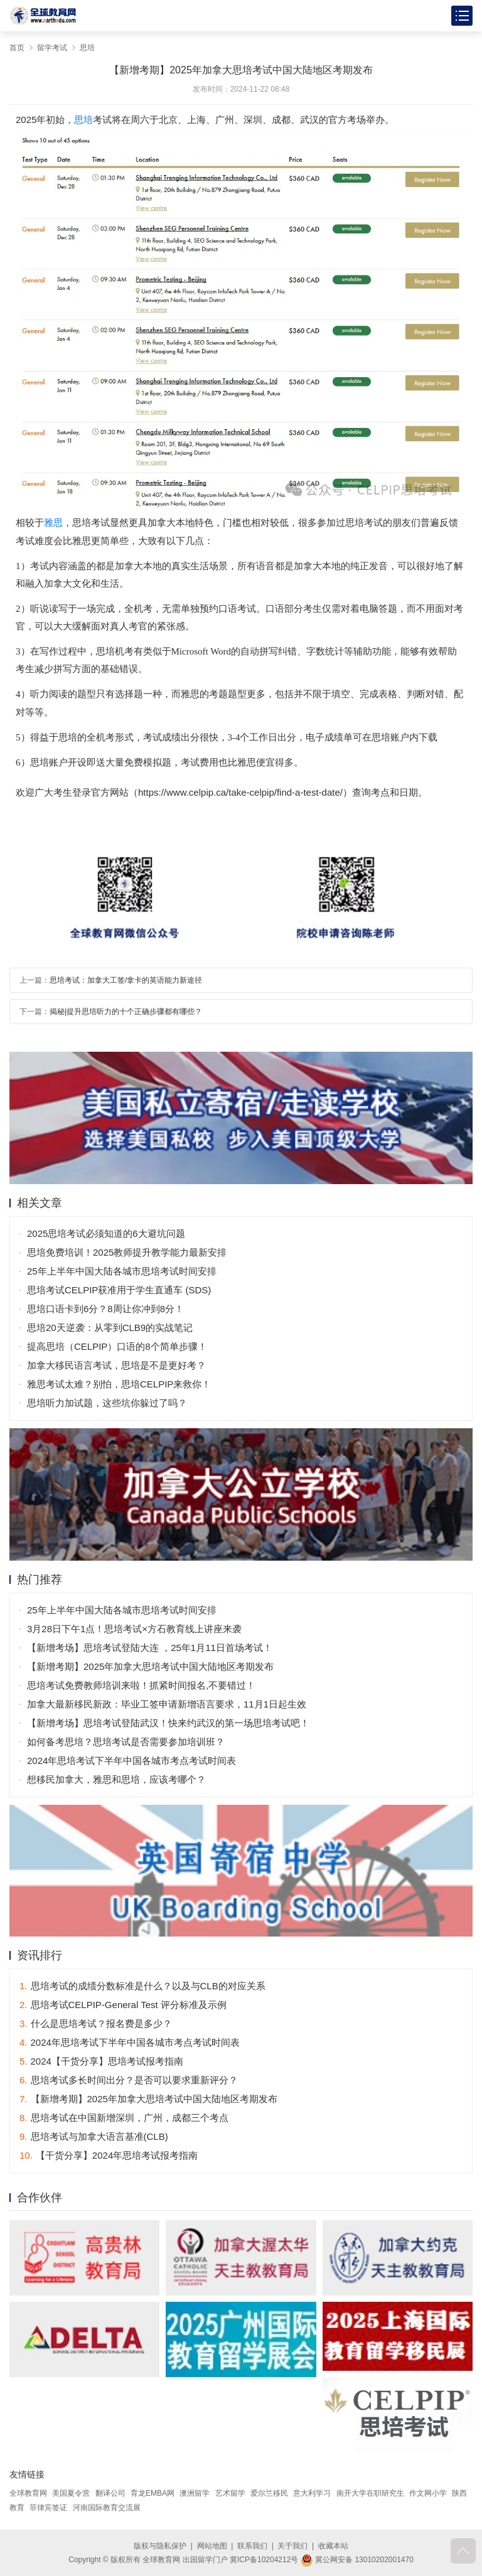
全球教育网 (28, 2493)
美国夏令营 (71, 2493)
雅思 (53, 522)
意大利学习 (312, 2493)
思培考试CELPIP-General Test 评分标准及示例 (123, 2004)
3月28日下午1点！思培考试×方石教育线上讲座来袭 (134, 1628)
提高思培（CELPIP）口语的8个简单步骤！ (117, 1346)
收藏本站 (333, 2545)
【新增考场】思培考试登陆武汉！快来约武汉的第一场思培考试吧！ (168, 1723)
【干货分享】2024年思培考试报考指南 (108, 2155)
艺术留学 (230, 2493)
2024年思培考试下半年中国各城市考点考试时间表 (131, 1760)
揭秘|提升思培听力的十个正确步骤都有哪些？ (126, 1011)
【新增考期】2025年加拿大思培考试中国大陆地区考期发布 (150, 1666)
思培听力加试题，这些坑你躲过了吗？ (107, 1403)
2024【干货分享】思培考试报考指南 (101, 2061)
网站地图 (212, 2545)
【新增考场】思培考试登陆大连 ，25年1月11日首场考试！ (149, 1647)
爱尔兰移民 (269, 2493)
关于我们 (292, 2545)
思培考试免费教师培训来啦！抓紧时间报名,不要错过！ (141, 1685)
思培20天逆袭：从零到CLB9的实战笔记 (110, 1327)
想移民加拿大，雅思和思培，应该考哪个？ (116, 1779)
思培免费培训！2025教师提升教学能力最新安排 (127, 1252)
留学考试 (52, 47)
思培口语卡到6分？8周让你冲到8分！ (105, 1308)
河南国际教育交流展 (107, 2507)
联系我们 (252, 2545)
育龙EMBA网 (152, 2493)
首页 (16, 47)
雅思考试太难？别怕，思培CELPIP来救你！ (119, 1384)
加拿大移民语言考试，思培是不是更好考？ (116, 1365)
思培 (87, 47)
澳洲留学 (194, 2493)
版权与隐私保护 (160, 2545)
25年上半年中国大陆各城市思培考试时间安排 (122, 1271)
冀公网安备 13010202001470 (357, 2559)
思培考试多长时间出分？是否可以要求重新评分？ (128, 2080)
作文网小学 (428, 2493)
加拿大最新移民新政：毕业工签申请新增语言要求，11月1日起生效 (166, 1704)
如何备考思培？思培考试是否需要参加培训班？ (126, 1741)
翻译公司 (110, 2493)
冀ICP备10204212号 (264, 2559)
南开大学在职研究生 (370, 2493)
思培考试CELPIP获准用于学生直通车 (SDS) (119, 1290)
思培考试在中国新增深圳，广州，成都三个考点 (123, 2117)
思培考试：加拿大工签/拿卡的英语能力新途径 (126, 980)
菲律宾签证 (48, 2507)
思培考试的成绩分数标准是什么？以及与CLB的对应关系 (142, 1985)
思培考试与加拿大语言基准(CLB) (93, 2136)
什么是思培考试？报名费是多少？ (95, 2023)
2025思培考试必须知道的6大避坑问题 (106, 1233)
